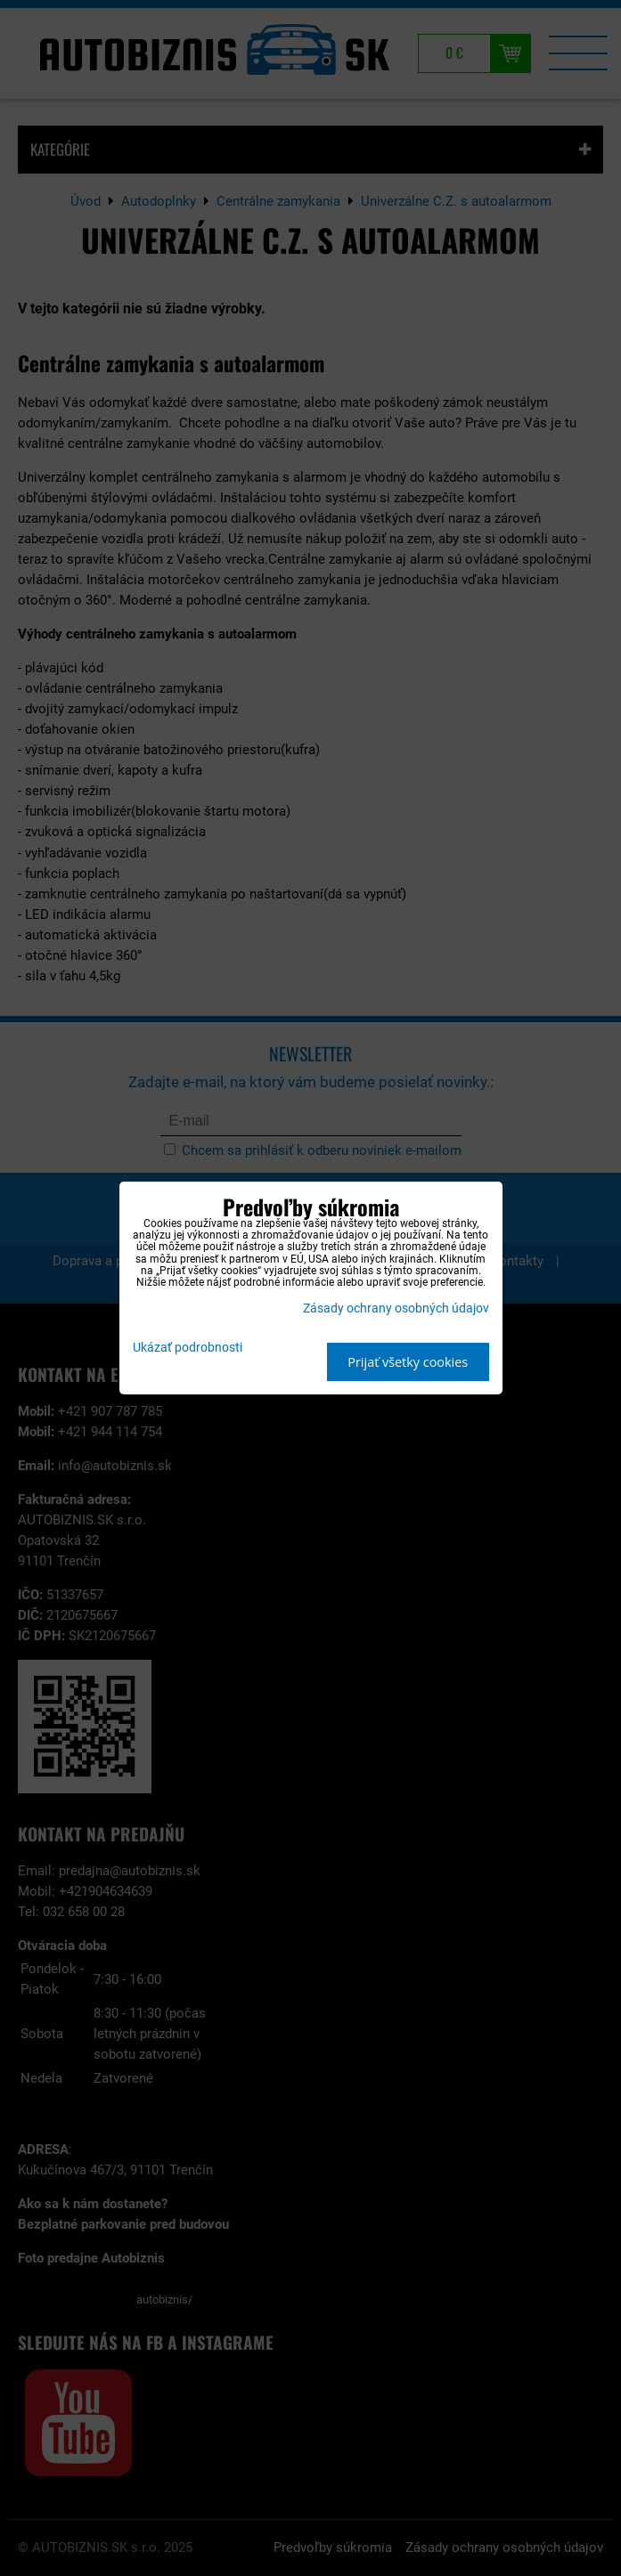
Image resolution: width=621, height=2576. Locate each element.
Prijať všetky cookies (407, 1361)
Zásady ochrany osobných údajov (396, 1308)
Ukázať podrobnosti (187, 1348)
